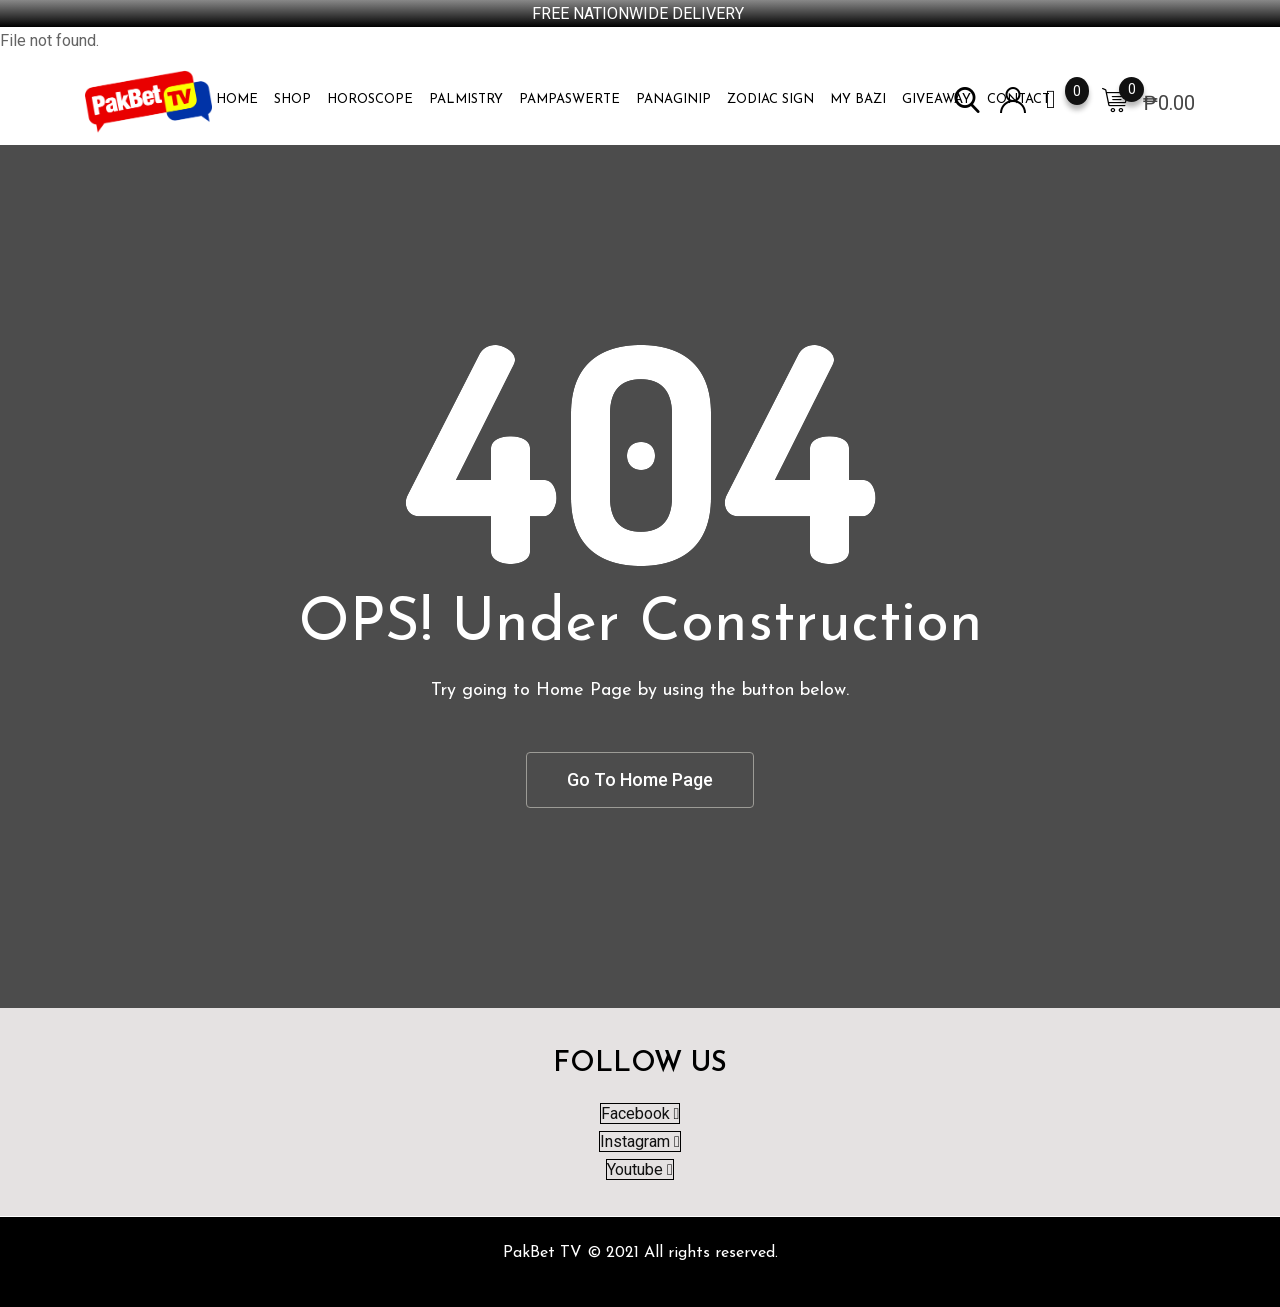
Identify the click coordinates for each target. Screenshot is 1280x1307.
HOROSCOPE (370, 99)
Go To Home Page (640, 779)
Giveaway (936, 99)
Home (237, 99)
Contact (1018, 99)
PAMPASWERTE (569, 99)
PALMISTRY (466, 99)
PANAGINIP (673, 99)
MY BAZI (858, 99)
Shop (292, 99)
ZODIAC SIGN (770, 99)
